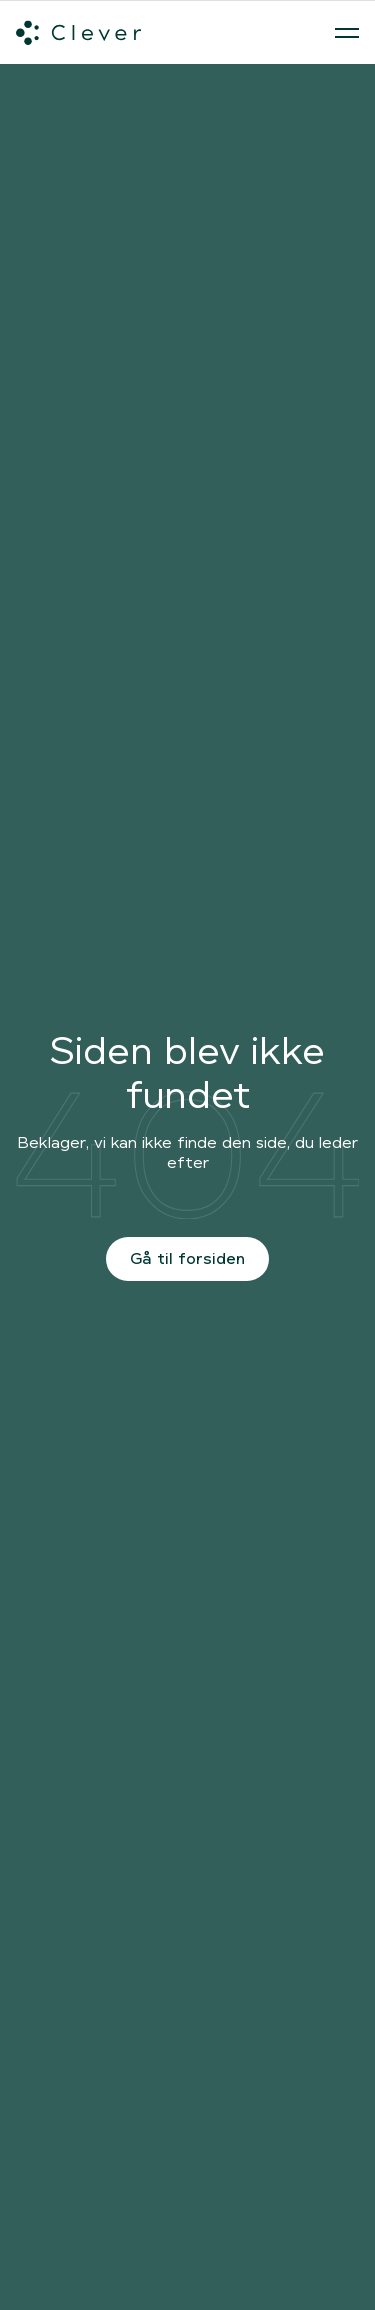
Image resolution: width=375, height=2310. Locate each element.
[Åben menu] (347, 33)
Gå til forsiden (187, 1258)
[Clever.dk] (78, 33)
